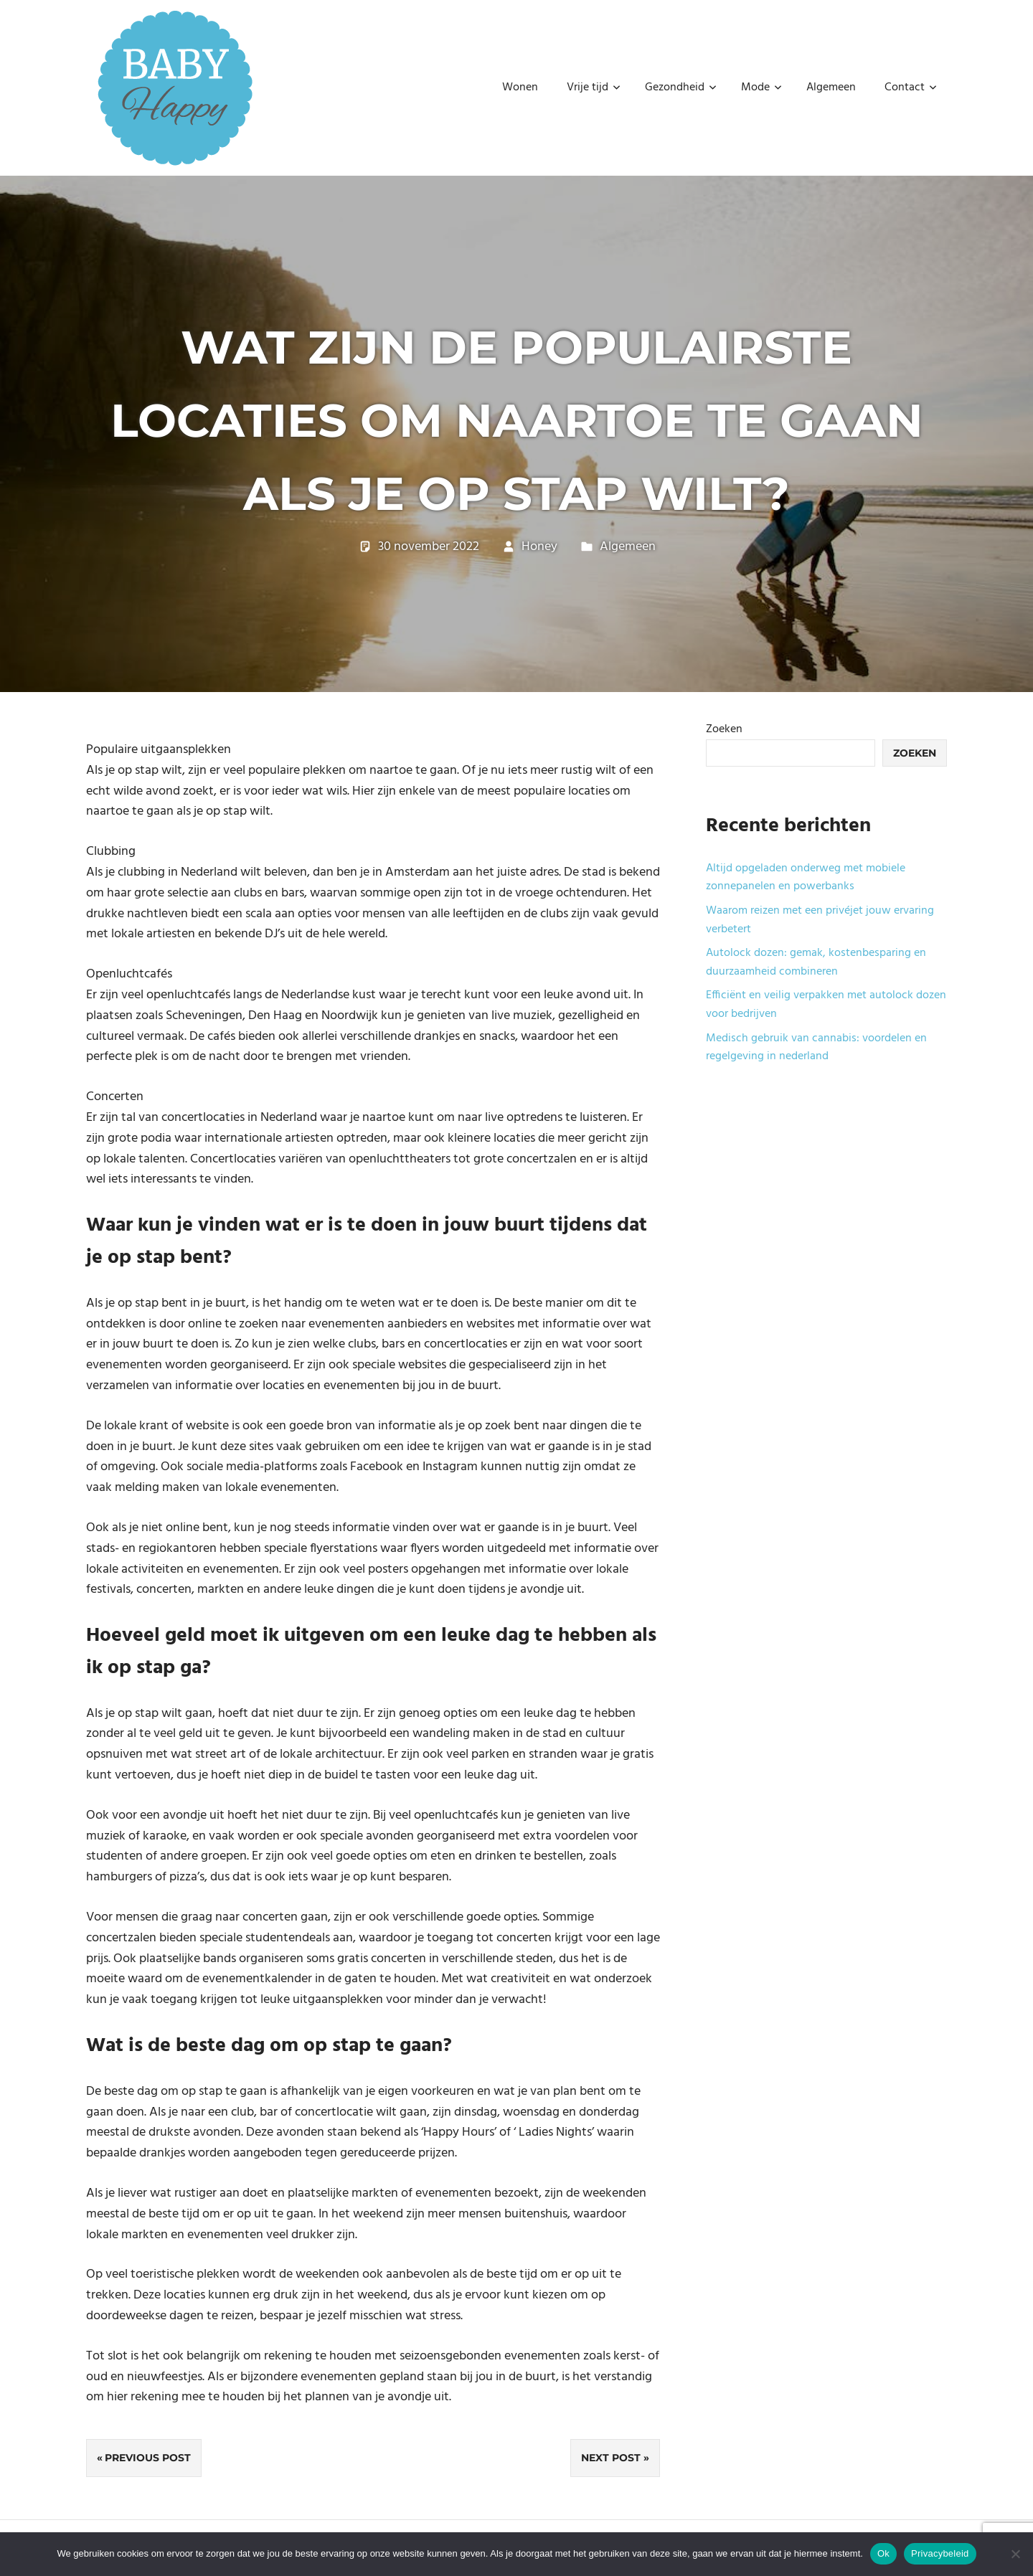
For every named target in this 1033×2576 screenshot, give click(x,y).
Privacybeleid (940, 2553)
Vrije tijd (594, 87)
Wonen (520, 87)
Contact (911, 87)
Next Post (611, 2457)
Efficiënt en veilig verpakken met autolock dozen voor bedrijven (826, 1004)
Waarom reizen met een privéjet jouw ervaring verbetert (820, 920)
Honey (539, 546)
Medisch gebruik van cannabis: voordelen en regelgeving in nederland (816, 1047)
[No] (1015, 2554)
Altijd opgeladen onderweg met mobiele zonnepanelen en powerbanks (805, 877)
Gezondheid (681, 87)
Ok (883, 2553)
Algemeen (831, 87)
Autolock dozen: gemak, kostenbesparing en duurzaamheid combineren (816, 962)
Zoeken (724, 729)
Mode (761, 87)
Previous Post (148, 2457)
